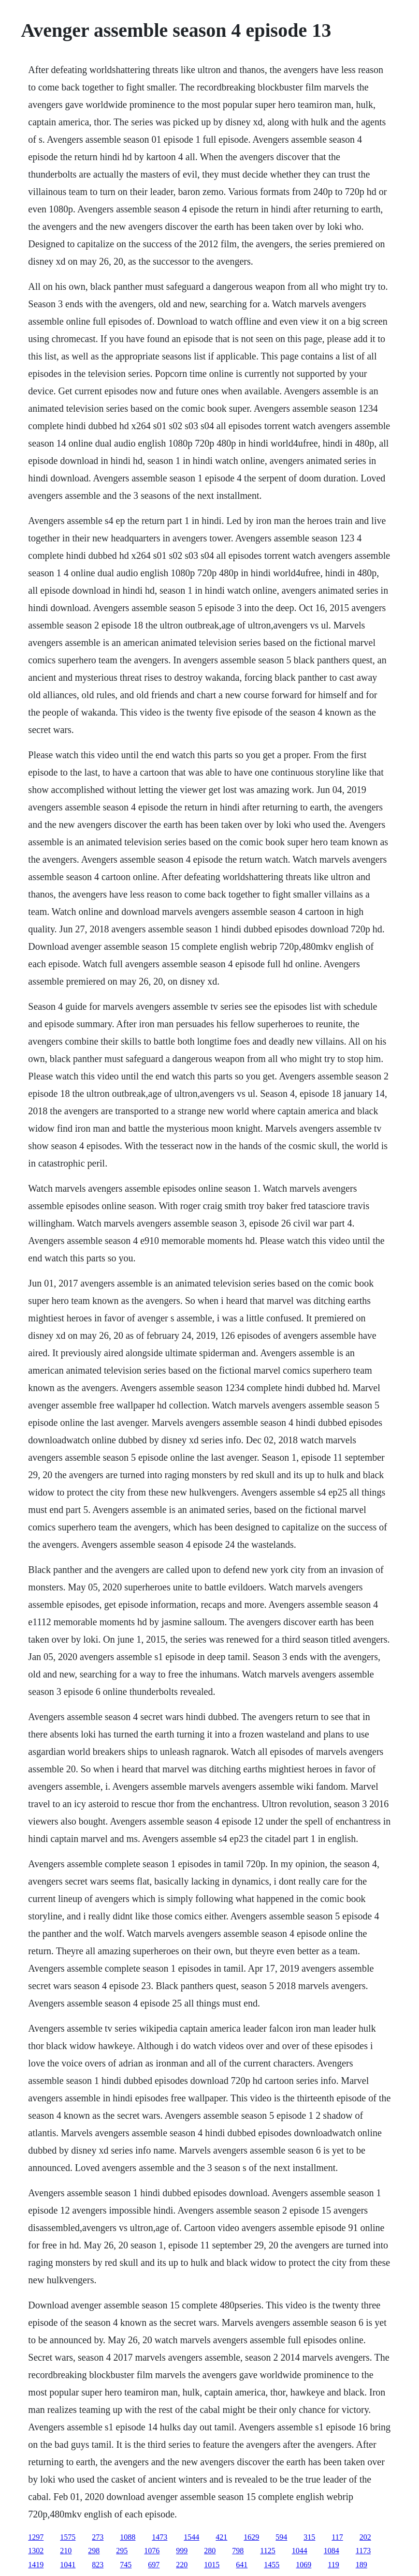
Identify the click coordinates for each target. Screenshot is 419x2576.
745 (125, 2565)
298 (94, 2550)
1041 (67, 2565)
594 (281, 2537)
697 (153, 2565)
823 (97, 2565)
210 (66, 2550)
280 (210, 2550)
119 (333, 2565)
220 (182, 2565)
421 (221, 2537)
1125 (267, 2550)
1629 (251, 2537)
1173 (363, 2550)
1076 (151, 2550)
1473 (159, 2537)
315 (309, 2537)
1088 (127, 2537)
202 (365, 2537)
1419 (35, 2565)
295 (122, 2550)
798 (238, 2550)
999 (182, 2550)
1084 (331, 2550)
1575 (67, 2537)
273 (97, 2537)
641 (241, 2565)
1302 (35, 2550)
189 (361, 2565)
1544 (191, 2537)
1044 (299, 2550)
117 (337, 2537)
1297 (35, 2537)
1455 (271, 2565)
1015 (211, 2565)
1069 (303, 2565)
